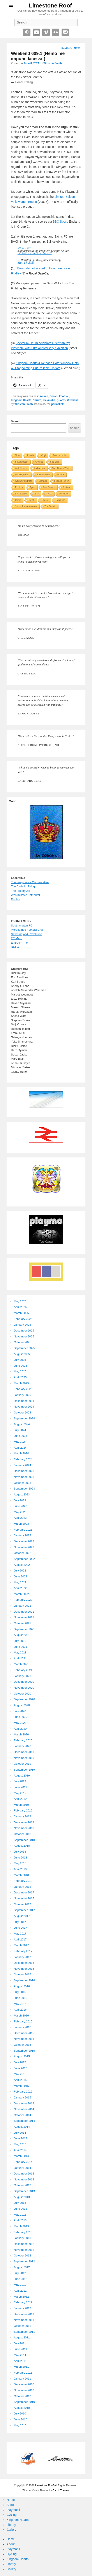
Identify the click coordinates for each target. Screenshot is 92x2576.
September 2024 (24, 1418)
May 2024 (20, 1441)
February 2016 (23, 2021)
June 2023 (20, 1506)
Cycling (12, 2514)
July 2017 (20, 1922)
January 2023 (22, 1535)
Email (65, 32)
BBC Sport (60, 221)
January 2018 (22, 1886)
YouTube (36, 32)
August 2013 (22, 2197)
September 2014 (24, 2120)
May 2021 (20, 1652)
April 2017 (20, 1939)
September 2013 (24, 2191)
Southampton (21, 462)
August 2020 (22, 1705)
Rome (18, 500)
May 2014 (20, 2144)
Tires (17, 455)
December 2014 (24, 2103)
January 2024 (22, 1465)
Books (54, 396)
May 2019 (20, 1793)
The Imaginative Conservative (30, 882)
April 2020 (20, 1728)
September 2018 (24, 1840)
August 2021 (22, 1635)
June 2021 (20, 1646)
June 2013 (20, 2208)
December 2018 (24, 1822)
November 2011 (24, 2320)
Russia (30, 455)
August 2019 (22, 1775)
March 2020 (21, 1734)
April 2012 (20, 2290)
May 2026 (20, 1301)
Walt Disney (21, 468)
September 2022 (24, 1558)
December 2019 (24, 1752)
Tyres (32, 487)
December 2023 (24, 1471)
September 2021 (24, 1629)
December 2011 (24, 2314)
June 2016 (20, 1998)
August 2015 (22, 2056)
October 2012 (22, 2255)
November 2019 (24, 1758)
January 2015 (22, 2097)
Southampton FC (21, 925)
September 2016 (24, 1980)
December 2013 (24, 2173)
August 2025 (22, 1354)
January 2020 (22, 1746)
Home (11, 2500)
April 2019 (20, 1798)
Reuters (19, 487)
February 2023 (23, 1529)
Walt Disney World (61, 468)
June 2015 (20, 2068)
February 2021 (23, 1670)
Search (15, 421)
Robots (60, 474)
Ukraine (39, 462)
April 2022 (20, 1588)
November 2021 (24, 1617)
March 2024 (21, 1453)
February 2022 (23, 1599)
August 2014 (22, 2126)
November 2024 (24, 1406)
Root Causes (48, 487)
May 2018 (20, 1863)
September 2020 (24, 1699)
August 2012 (22, 2267)
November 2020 (24, 1687)
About (11, 2505)
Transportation (60, 455)
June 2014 (20, 2138)
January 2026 (22, 1324)
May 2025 (20, 1371)
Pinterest (26, 32)
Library (11, 2525)
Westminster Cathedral (25, 895)
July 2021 (20, 1640)
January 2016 (22, 2027)
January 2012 (22, 2308)
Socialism (55, 462)
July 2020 (20, 1711)
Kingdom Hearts (21, 400)
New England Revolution (26, 934)
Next (78, 48)
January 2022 (22, 1605)
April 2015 (20, 2080)
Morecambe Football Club (27, 929)
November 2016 (24, 1968)
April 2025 (20, 1377)
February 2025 (23, 1389)
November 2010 (24, 2390)
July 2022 (20, 1570)
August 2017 (22, 1916)
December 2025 (24, 1330)
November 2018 (24, 1828)
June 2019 (20, 1787)
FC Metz (16, 938)
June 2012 (20, 2279)
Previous (64, 48)
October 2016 (22, 1974)
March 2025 (21, 1383)
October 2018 (22, 1834)
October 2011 (22, 2325)
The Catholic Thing (23, 886)
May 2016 (20, 2004)
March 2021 (21, 1664)
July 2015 (20, 2062)
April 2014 (20, 2150)
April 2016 (20, 2009)
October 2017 (22, 1904)
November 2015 (24, 2038)
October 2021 (22, 1623)
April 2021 (20, 1658)
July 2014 (20, 2132)
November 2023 (24, 1477)
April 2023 (20, 1517)
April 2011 (20, 2361)
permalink (57, 404)
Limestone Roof (50, 5)
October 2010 (22, 2396)
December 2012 (24, 2243)
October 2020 (22, 1693)
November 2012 (24, 2249)
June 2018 (20, 1857)
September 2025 (24, 1348)
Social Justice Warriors (26, 506)
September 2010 (24, 2401)
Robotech (60, 500)
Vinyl (43, 455)
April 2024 (20, 1447)
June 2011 (20, 2349)
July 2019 (20, 1781)
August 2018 (22, 1845)
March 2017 (21, 1945)
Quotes (61, 400)
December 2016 (24, 1962)
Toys (36, 493)
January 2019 (22, 1816)
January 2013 (22, 2238)
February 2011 (23, 2372)
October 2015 (22, 2044)
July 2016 (20, 1992)
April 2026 (20, 1307)
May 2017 (20, 1933)
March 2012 (21, 2296)
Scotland (66, 487)
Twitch (31, 500)
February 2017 (23, 1951)
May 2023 (20, 1512)
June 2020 (20, 1717)
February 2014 (23, 2162)
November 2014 (24, 2109)
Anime (44, 396)
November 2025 (24, 1336)
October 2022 (22, 1553)
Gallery (11, 2529)
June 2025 (20, 1365)
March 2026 (21, 1313)
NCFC (15, 946)
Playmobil (49, 400)
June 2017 (20, 1927)
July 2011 (20, 2343)
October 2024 (22, 1412)
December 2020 (24, 1681)
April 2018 (20, 1869)
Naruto (37, 400)
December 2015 (24, 2033)
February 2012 (23, 2302)
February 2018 (23, 1880)
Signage (43, 481)
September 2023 (24, 1488)
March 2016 (21, 2015)
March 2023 (21, 1523)
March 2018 (21, 1875)
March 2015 (21, 2085)
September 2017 (24, 1910)
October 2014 (22, 2115)
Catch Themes (61, 2490)
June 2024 (20, 1435)
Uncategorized (22, 474)
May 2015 (20, 2074)
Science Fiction (61, 481)
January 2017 (22, 1957)
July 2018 (20, 1851)
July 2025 (20, 1359)
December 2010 (24, 2384)
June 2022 (20, 1576)
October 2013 (22, 2185)
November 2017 (24, 1898)
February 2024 (23, 1459)
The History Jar (20, 890)
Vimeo (46, 32)
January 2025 (22, 1395)
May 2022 (20, 1582)
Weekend (72, 400)
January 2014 (22, 2167)
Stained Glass (43, 474)
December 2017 (24, 1892)
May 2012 (20, 2284)
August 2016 (22, 1986)
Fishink (15, 899)
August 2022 (22, 1564)
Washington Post (23, 481)
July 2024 (20, 1430)
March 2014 (21, 2156)
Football (64, 396)
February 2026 (23, 1319)
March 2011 (21, 2366)
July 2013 (20, 2202)
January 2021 (22, 1676)
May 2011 (20, 2355)
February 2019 (23, 1810)
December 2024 (24, 1400)
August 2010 (22, 2407)
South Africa (21, 493)
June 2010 (20, 2419)
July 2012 (20, 2273)
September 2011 (24, 2331)
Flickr (55, 32)
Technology (39, 468)
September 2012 (24, 2261)
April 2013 (20, 2220)
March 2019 (21, 1804)
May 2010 (20, 2425)
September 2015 (24, 2050)
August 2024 (22, 1424)
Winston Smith (52, 63)
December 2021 (24, 1611)
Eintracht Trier (20, 942)
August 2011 (22, 2337)
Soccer (45, 500)
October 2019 (22, 1763)
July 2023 (20, 1500)
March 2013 (21, 2226)
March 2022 (21, 1594)
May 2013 (20, 2214)
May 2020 (20, 1722)
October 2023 (22, 1482)
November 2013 (24, 2179)
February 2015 (23, 2091)
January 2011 (22, 2378)
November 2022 (24, 1547)
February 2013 (23, 2232)
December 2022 (24, 1541)
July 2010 (20, 2413)
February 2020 (23, 1740)
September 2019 (24, 1769)
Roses (49, 493)
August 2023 (22, 1494)
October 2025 (22, 1342)
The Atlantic (50, 506)
